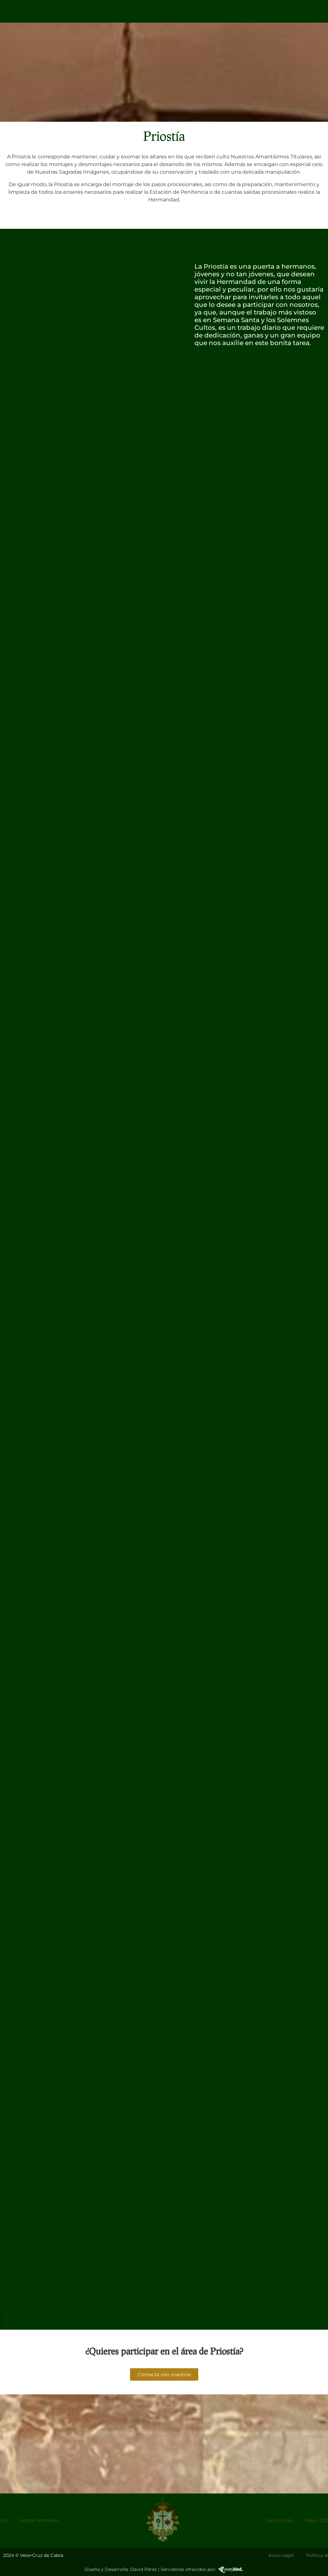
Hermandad (136, 9)
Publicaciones (162, 16)
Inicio (96, 9)
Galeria (220, 9)
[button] (95, 2315)
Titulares (183, 9)
